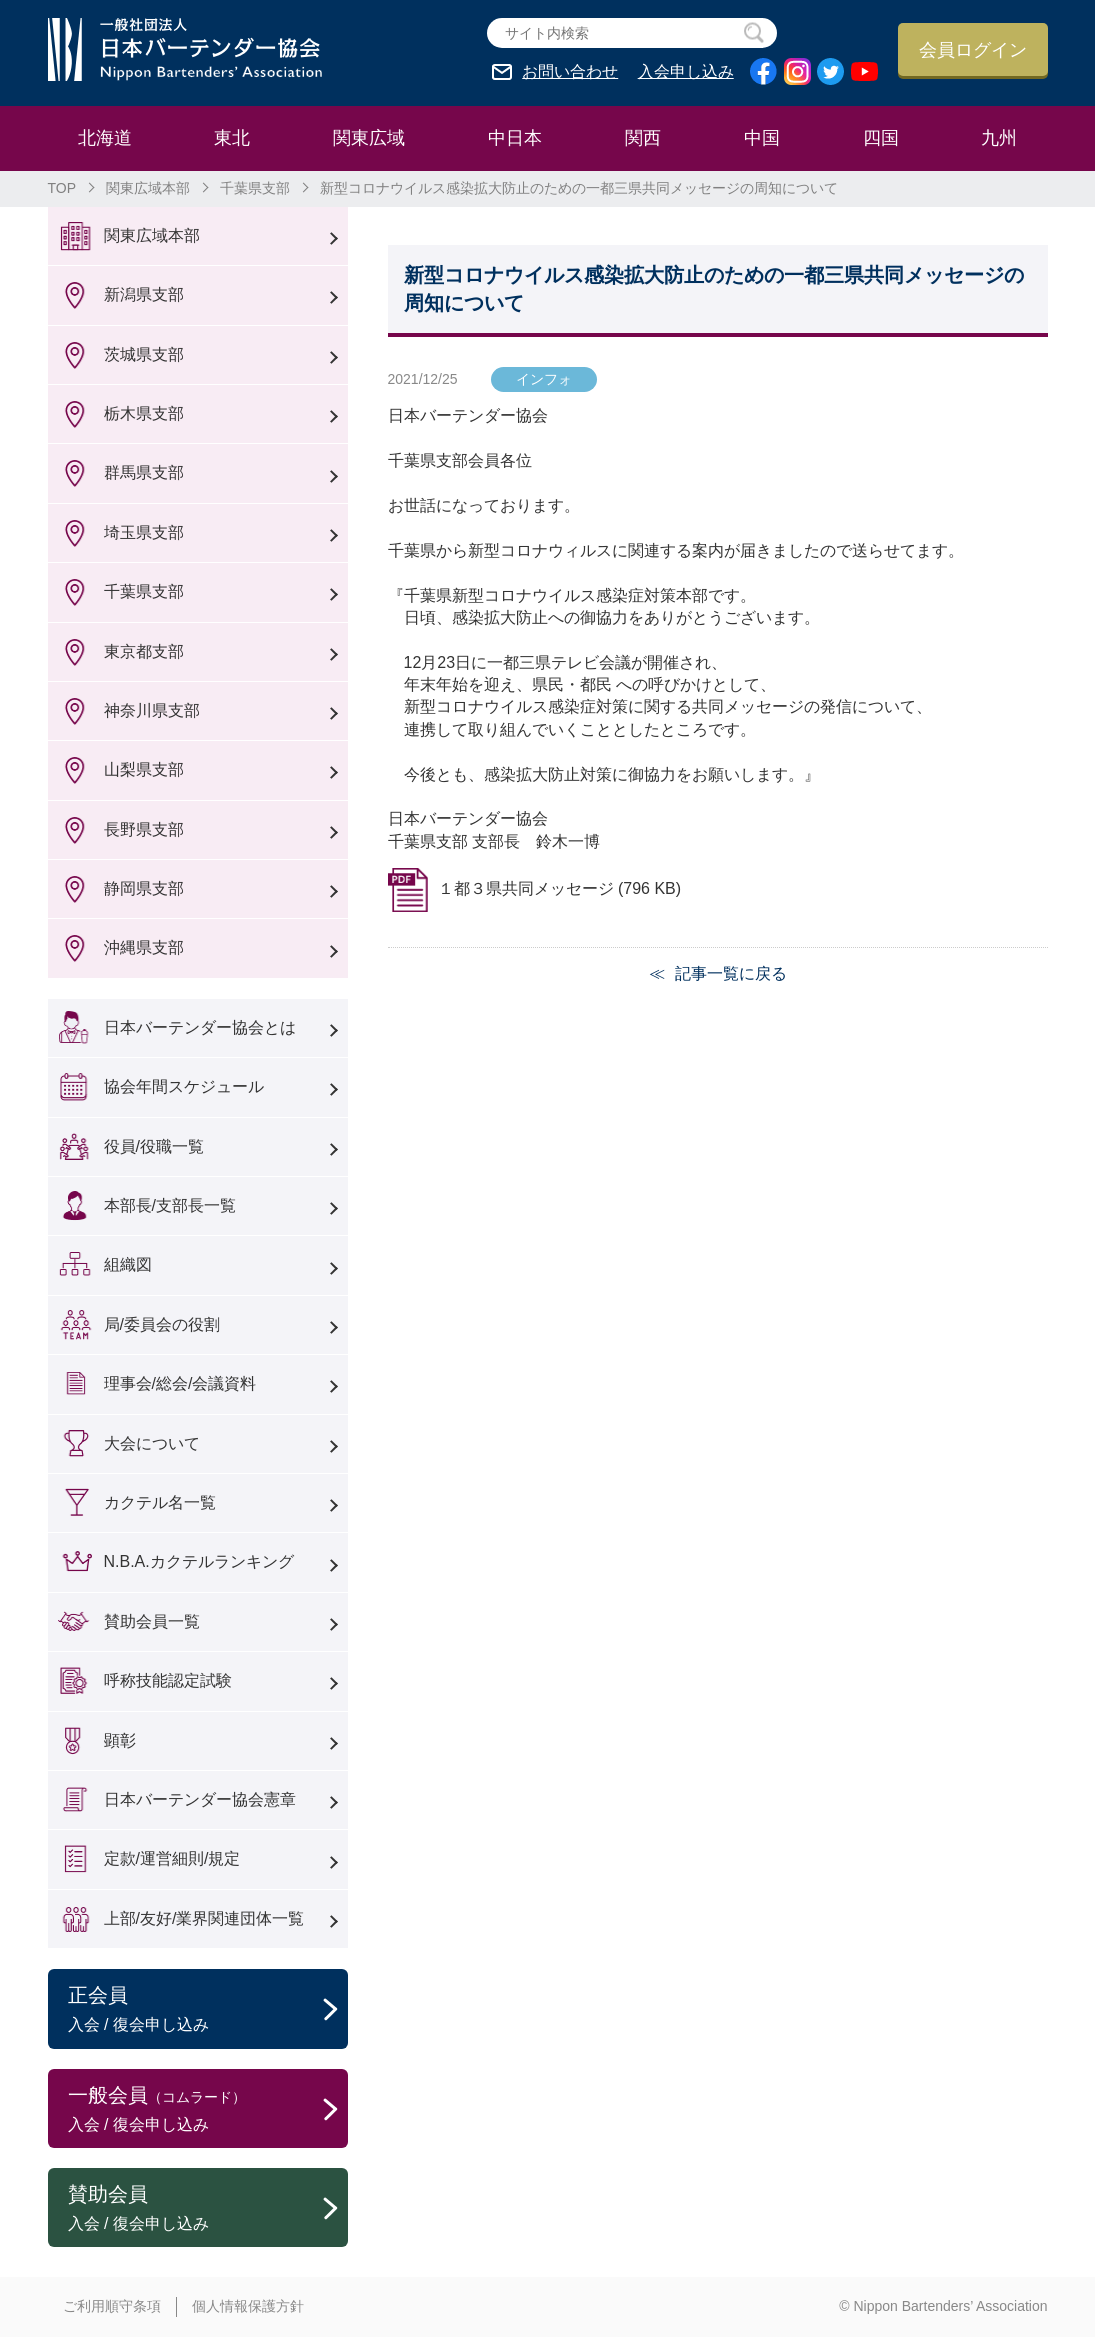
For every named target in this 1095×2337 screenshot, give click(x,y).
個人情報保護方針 (248, 2306)
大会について (152, 1443)
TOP (62, 188)
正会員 (208, 2010)
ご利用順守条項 (112, 2306)
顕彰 (120, 1740)
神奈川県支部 (152, 710)
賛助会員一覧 (152, 1621)
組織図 (128, 1264)
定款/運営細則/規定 (172, 1858)
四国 (881, 138)
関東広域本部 (148, 188)
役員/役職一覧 (154, 1146)
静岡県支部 (144, 888)
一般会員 (208, 2110)
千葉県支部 (255, 188)
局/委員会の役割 (162, 1324)
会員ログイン (973, 50)
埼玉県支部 (144, 532)
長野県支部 (144, 829)
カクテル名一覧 (160, 1502)
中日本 (515, 138)
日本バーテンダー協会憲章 (200, 1799)
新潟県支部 (144, 294)
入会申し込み (686, 72)
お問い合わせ (570, 72)
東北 (232, 138)
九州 (999, 138)
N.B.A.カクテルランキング (199, 1561)
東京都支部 (144, 651)
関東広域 (369, 138)
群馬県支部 (144, 472)
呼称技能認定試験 (168, 1680)
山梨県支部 (144, 769)
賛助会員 (208, 2209)
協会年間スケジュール (184, 1086)
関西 (643, 138)
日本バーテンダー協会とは (200, 1027)
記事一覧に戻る (731, 973)
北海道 (105, 138)
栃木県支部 (144, 413)
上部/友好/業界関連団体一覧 (204, 1918)
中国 (762, 138)
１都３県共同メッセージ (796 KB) (560, 888)
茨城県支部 (144, 354)
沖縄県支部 (144, 947)
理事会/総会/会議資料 (180, 1383)
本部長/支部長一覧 (170, 1205)
